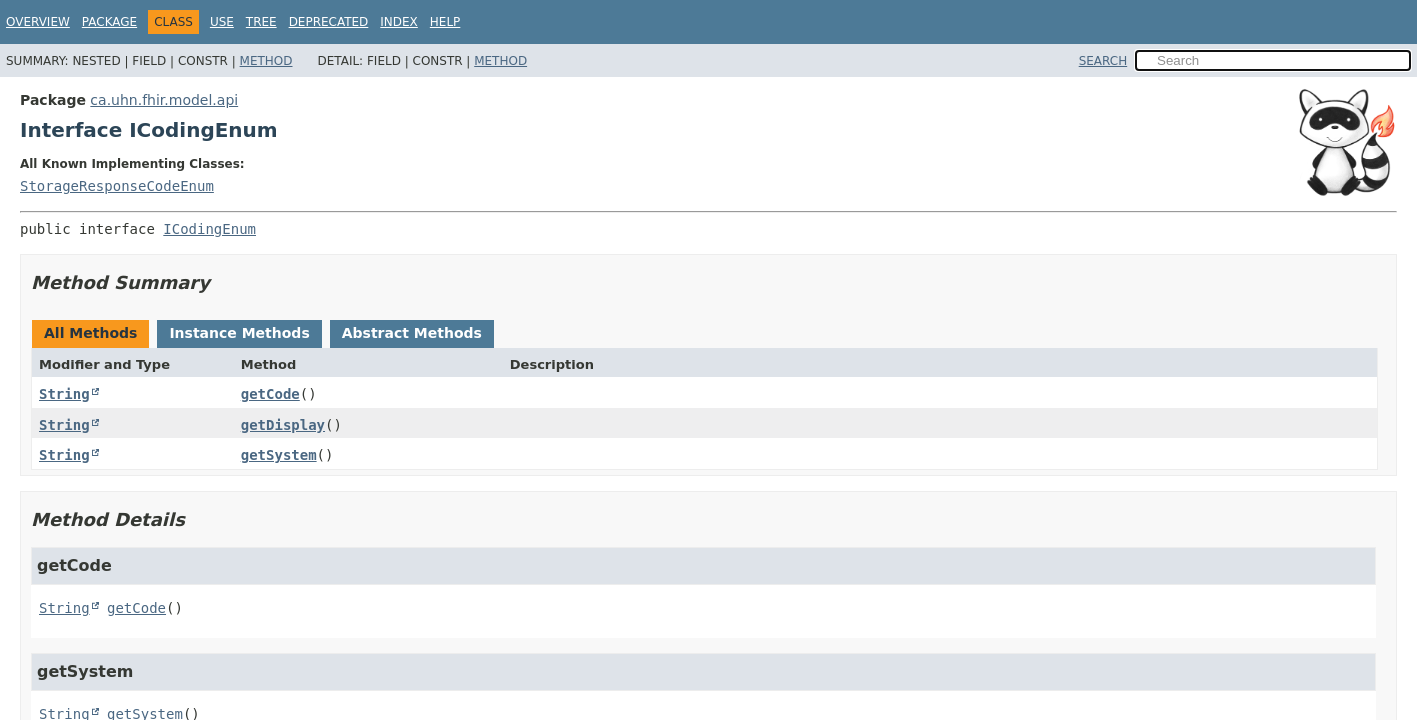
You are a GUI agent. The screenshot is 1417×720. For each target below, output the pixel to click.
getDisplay (283, 425)
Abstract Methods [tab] (412, 333)
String (64, 394)
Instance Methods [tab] (239, 333)
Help (445, 22)
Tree (261, 22)
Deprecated (329, 22)
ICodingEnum (209, 229)
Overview (38, 22)
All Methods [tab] (90, 333)
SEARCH (1103, 61)
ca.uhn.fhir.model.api (164, 100)
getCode (270, 394)
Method (266, 61)
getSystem (279, 455)
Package (109, 22)
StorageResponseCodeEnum (117, 186)
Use (222, 22)
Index (399, 22)
